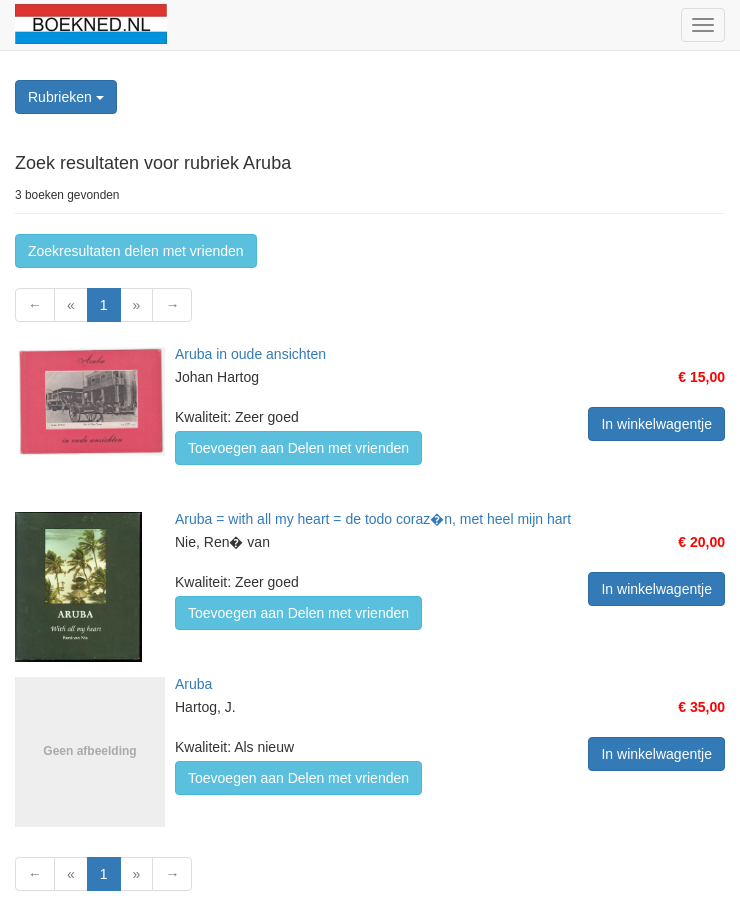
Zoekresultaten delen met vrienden (136, 251)
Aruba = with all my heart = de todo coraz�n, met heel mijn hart (373, 519)
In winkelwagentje (656, 424)
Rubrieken (66, 97)
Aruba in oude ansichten (250, 354)
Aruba (193, 684)
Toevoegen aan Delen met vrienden (298, 448)
